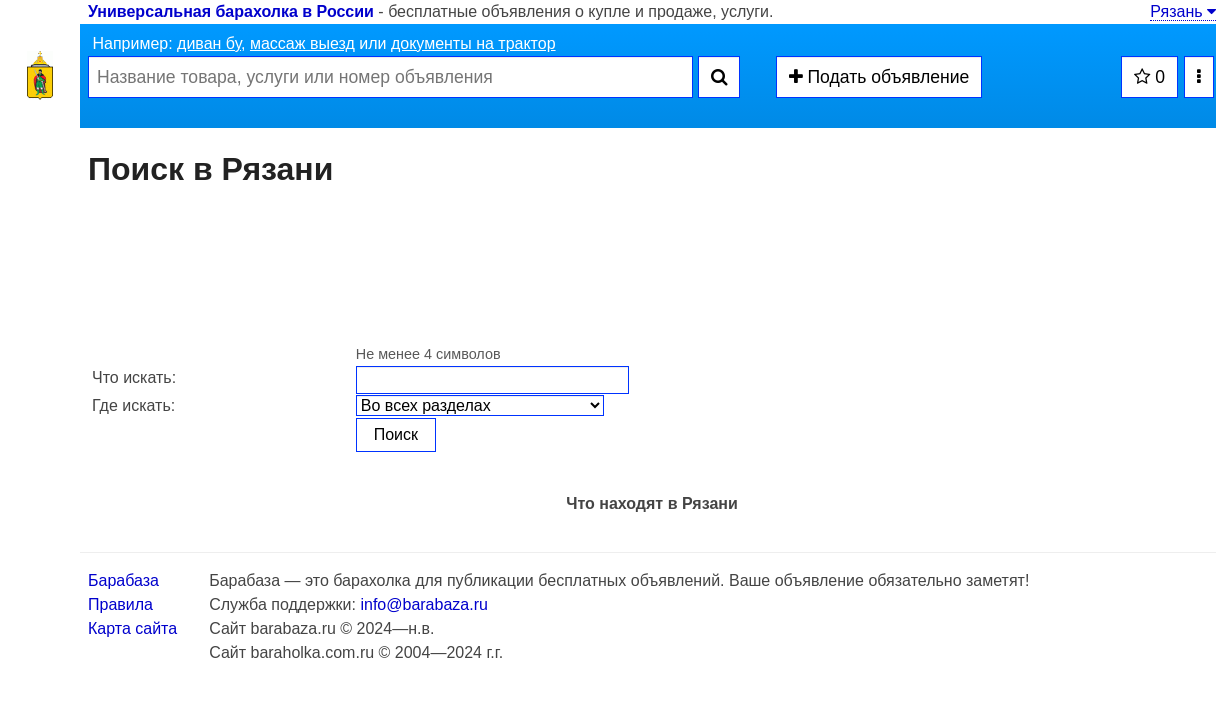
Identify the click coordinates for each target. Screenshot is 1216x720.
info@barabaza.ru (423, 604)
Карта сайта (132, 628)
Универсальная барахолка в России (231, 11)
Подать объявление (879, 77)
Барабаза (123, 580)
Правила (120, 604)
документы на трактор (473, 43)
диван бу (209, 43)
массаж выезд (302, 43)
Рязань (1183, 11)
